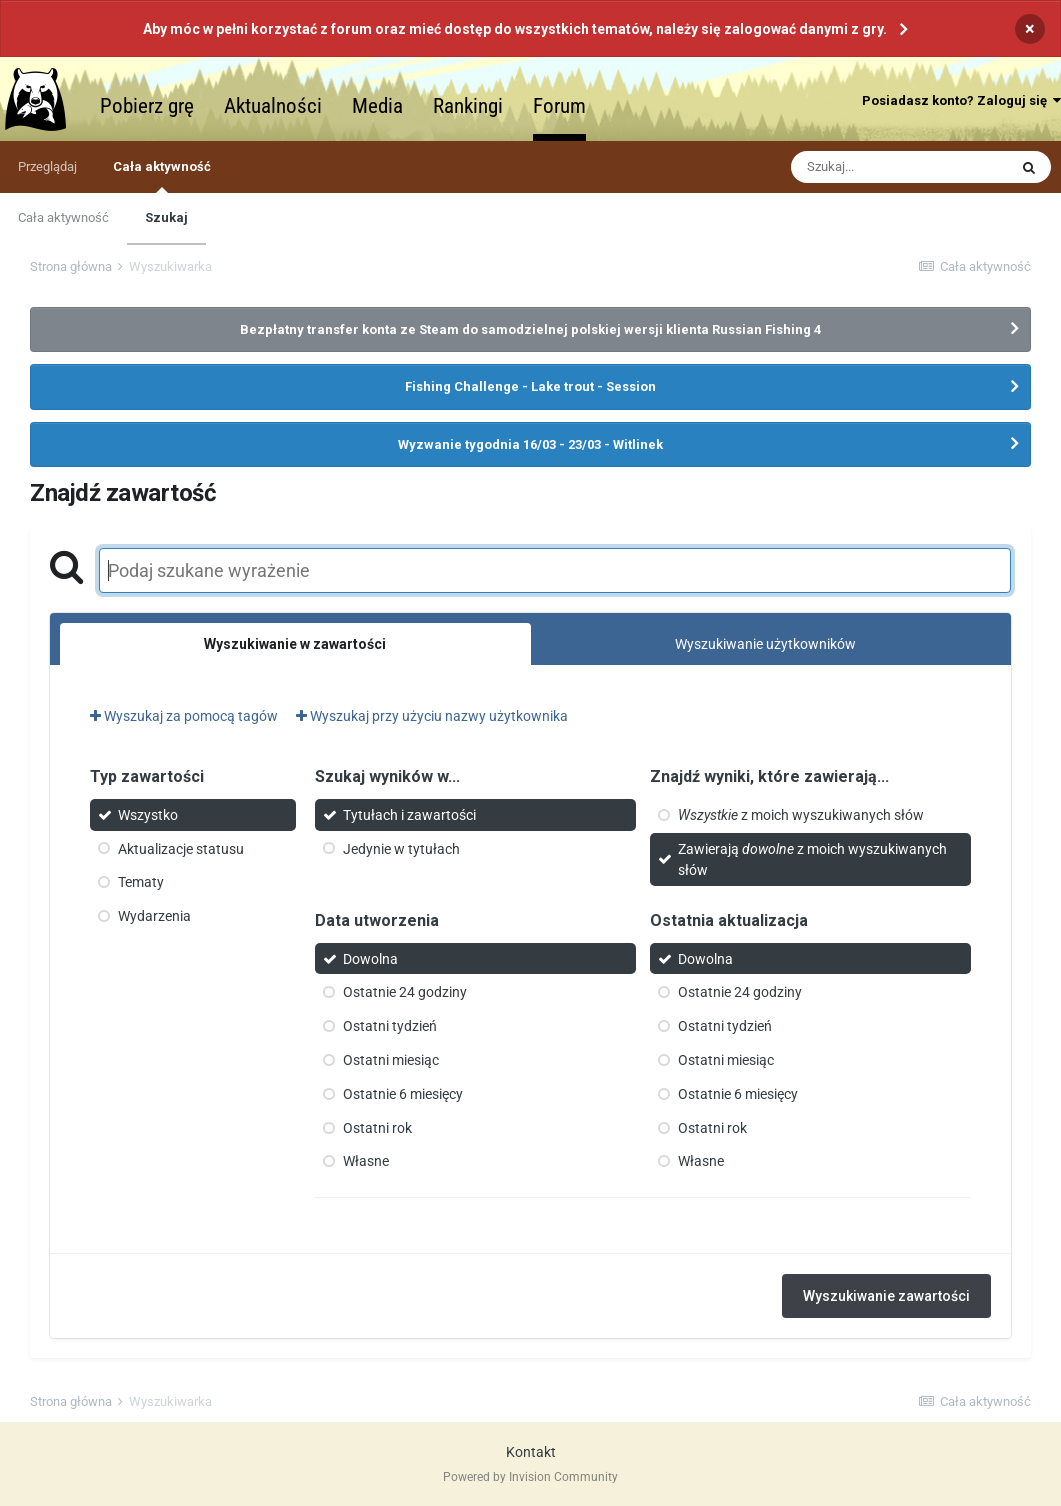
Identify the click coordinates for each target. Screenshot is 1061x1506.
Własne (366, 1161)
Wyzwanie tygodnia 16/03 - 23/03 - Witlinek (530, 444)
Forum (559, 106)
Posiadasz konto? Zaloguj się (961, 100)
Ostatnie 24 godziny (405, 992)
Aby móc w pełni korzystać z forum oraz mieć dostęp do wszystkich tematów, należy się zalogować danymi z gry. (515, 29)
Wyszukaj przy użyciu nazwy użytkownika (432, 716)
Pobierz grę (147, 106)
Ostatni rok (377, 1127)
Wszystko (148, 815)
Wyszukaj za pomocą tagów (184, 716)
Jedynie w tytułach (401, 848)
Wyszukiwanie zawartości (886, 1296)
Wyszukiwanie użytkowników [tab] (765, 644)
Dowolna (370, 958)
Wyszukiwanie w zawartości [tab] (295, 644)
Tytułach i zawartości (409, 815)
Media (377, 106)
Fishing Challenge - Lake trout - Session (530, 386)
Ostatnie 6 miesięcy (403, 1094)
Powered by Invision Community (530, 1477)
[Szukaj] (899, 167)
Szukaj (166, 217)
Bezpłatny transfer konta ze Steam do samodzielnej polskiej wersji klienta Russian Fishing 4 (530, 329)
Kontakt (531, 1452)
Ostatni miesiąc (391, 1060)
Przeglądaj (47, 166)
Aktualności (273, 106)
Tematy (141, 882)
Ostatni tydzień (390, 1026)
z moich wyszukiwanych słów (801, 815)
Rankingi (468, 106)
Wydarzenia (154, 916)
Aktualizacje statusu (181, 848)
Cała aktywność (162, 176)
